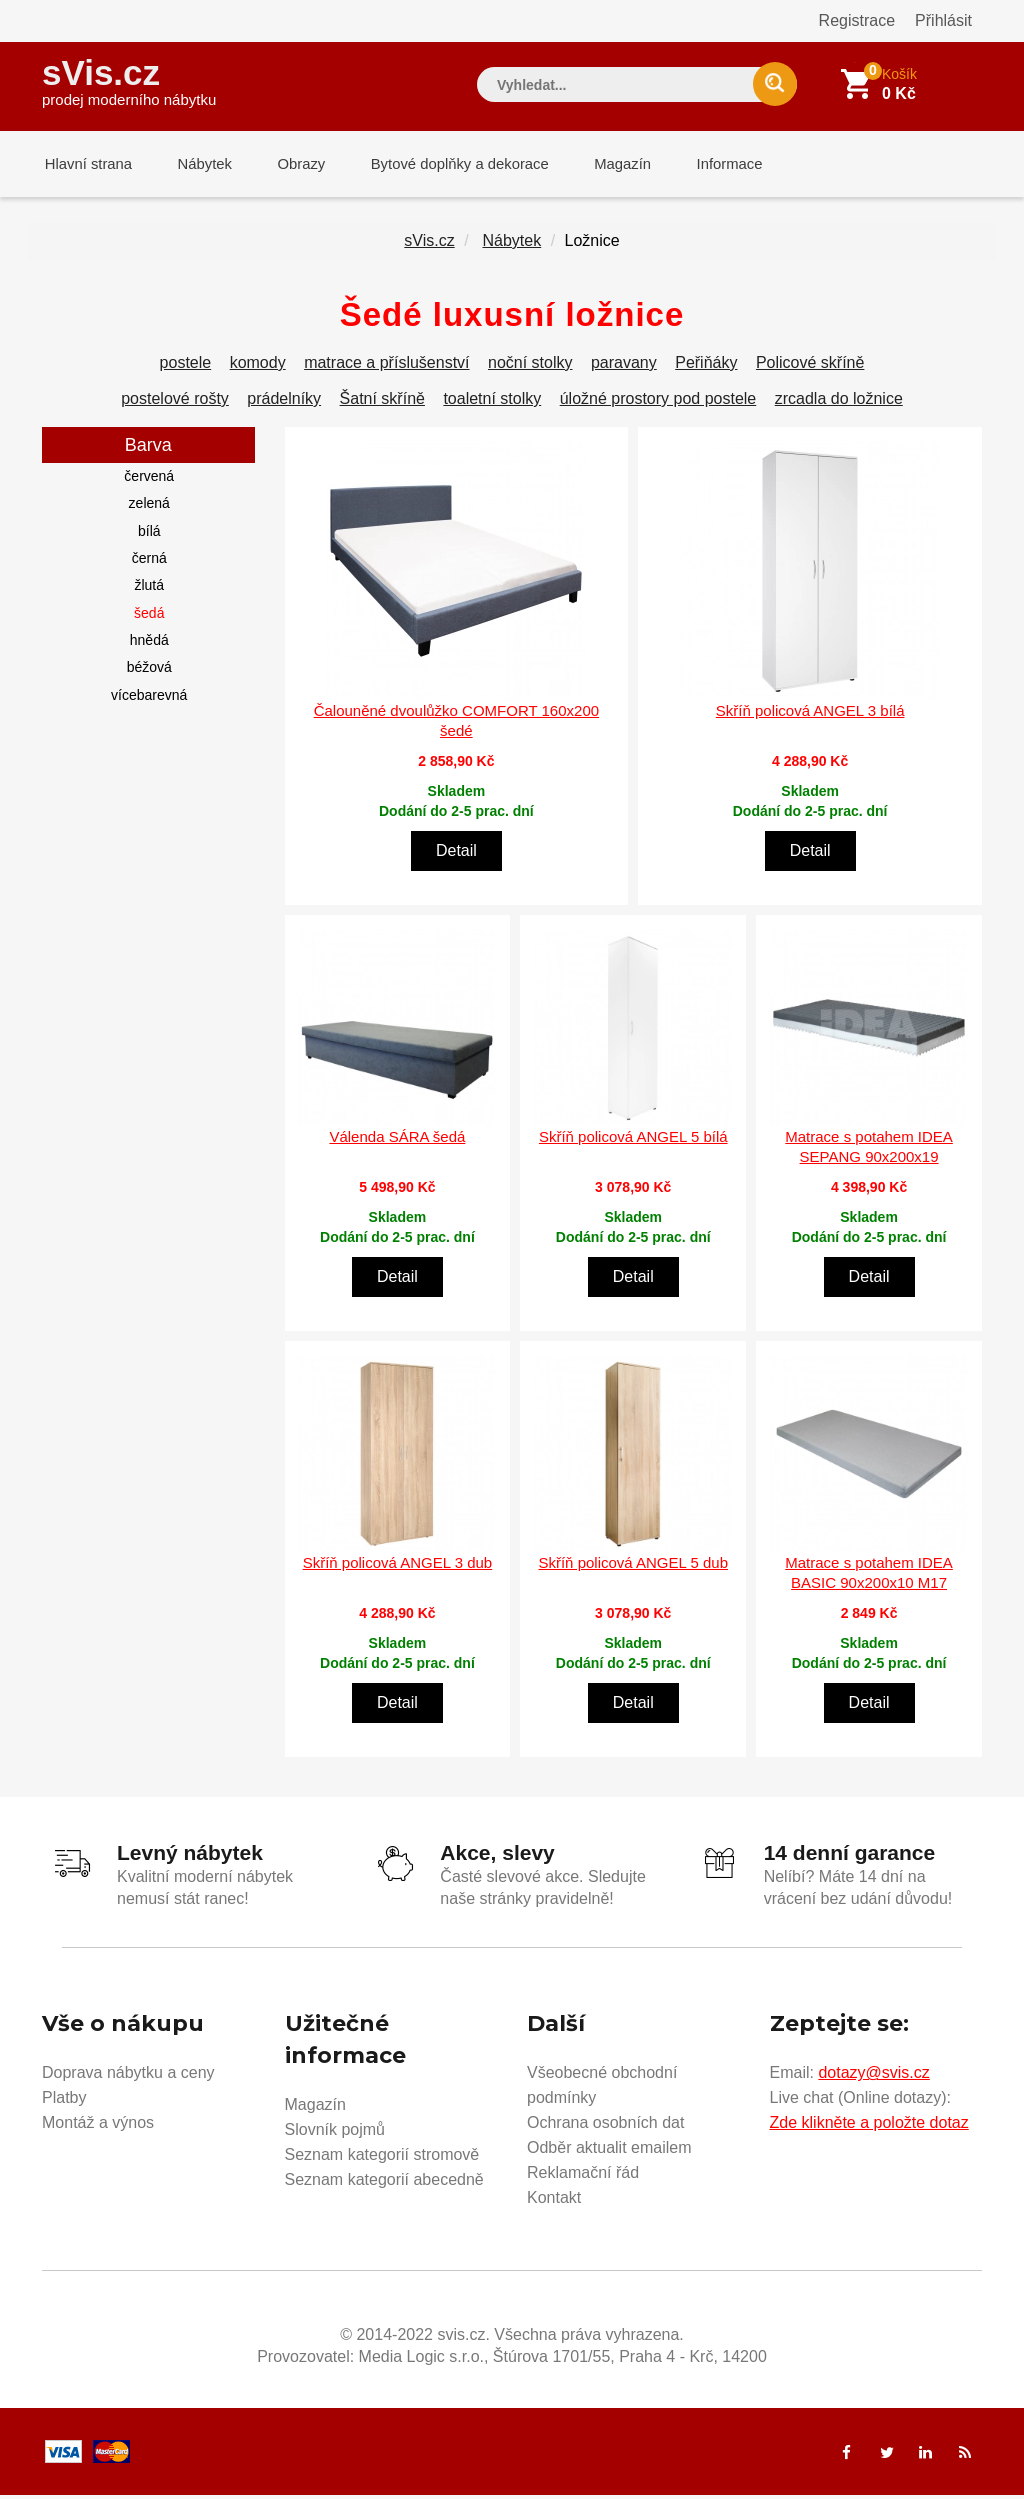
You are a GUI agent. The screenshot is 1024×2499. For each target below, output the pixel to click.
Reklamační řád (583, 2176)
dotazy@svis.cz (873, 2076)
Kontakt (554, 2201)
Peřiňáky (706, 366)
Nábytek (197, 164)
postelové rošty (175, 402)
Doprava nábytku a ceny (128, 2076)
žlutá (149, 589)
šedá (149, 617)
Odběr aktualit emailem (609, 2151)
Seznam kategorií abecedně (384, 2183)
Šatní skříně (382, 402)
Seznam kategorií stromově (382, 2158)
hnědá (149, 644)
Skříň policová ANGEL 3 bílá (810, 714)
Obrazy (289, 164)
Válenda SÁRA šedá (397, 1140)
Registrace (857, 20)
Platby (64, 2101)
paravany (624, 366)
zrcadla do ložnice (839, 402)
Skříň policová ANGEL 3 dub (398, 1566)
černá (149, 562)
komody (258, 366)
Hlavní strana (86, 164)
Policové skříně (810, 366)
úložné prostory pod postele (658, 402)
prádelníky (284, 402)
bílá (149, 535)
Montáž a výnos (98, 2126)
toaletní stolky (492, 402)
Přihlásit (943, 20)
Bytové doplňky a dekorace (444, 164)
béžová (149, 671)
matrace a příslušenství (386, 366)
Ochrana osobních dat (605, 2126)
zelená (149, 507)
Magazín (603, 164)
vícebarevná (149, 699)
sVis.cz (129, 79)
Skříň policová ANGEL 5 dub (633, 1566)
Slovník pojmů (335, 2133)
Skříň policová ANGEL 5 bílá (633, 1140)
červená (149, 480)
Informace (704, 164)
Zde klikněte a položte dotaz (869, 2126)
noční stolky (530, 366)
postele (186, 366)
